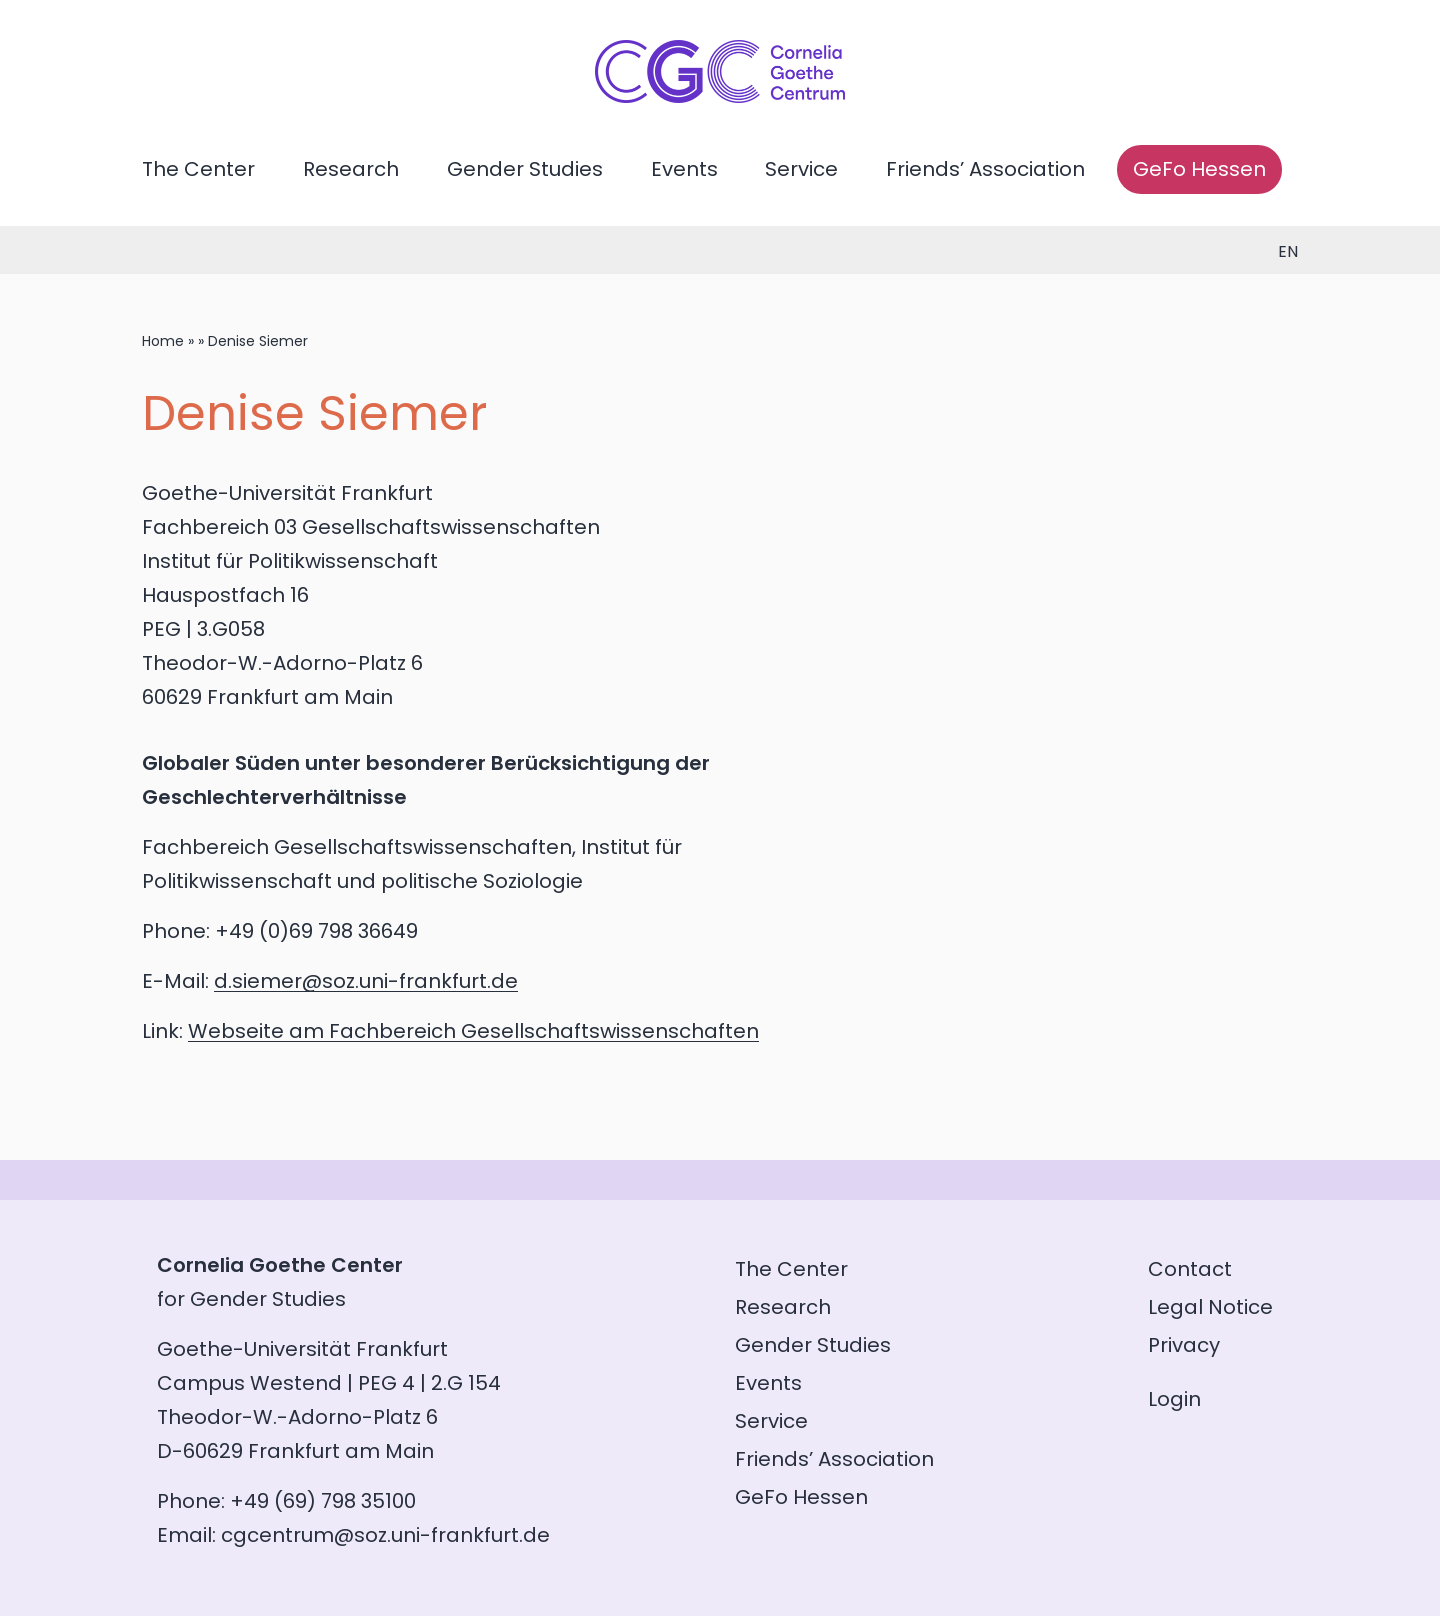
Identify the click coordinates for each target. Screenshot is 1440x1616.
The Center (198, 169)
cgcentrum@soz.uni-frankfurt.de (385, 1535)
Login (1174, 1399)
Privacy (1184, 1345)
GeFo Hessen (1199, 169)
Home (163, 341)
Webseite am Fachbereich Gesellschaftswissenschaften (473, 1031)
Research (351, 169)
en (1288, 251)
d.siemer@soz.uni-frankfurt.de (366, 981)
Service (801, 169)
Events (684, 169)
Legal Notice (1210, 1307)
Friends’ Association (985, 169)
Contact (1190, 1269)
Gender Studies (525, 169)
